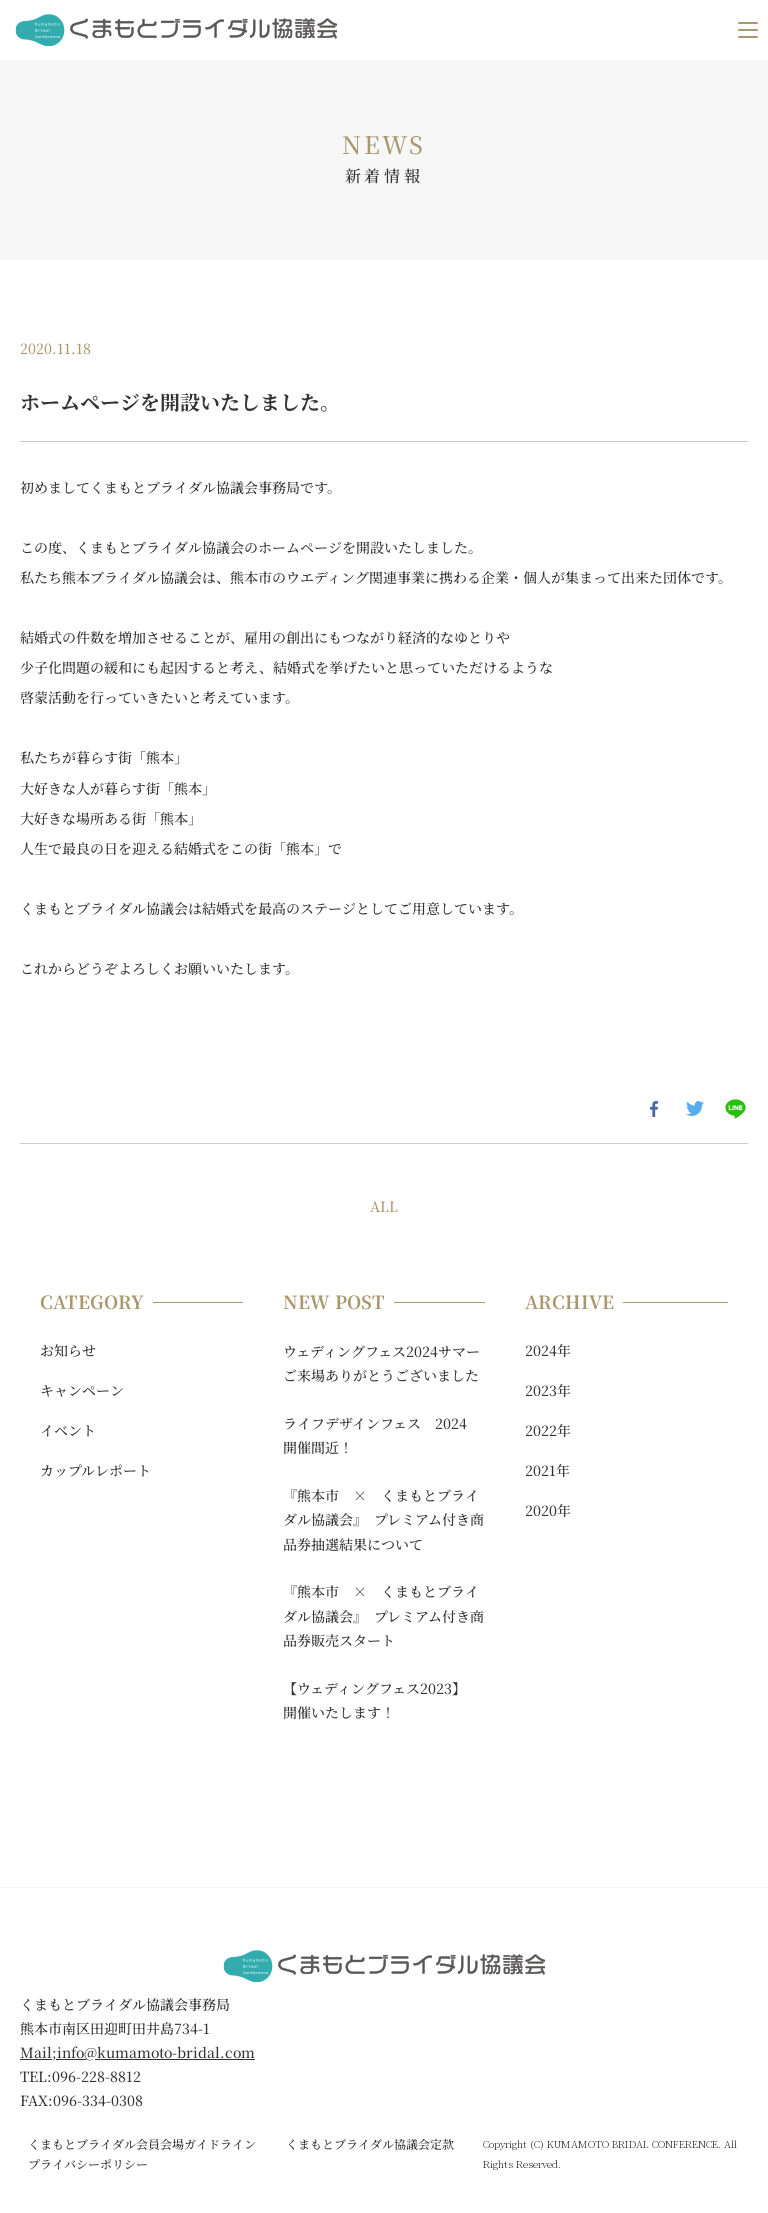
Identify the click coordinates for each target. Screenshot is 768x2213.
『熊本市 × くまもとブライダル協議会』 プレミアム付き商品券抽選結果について (383, 1519)
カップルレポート (95, 1470)
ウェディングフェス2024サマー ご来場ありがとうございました (384, 1363)
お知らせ (68, 1350)
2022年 (548, 1430)
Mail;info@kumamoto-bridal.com (137, 2052)
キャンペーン (82, 1390)
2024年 (548, 1350)
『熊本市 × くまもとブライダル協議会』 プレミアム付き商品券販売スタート (383, 1615)
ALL (384, 1206)
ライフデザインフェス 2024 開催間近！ (382, 1435)
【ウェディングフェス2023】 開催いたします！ (378, 1700)
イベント (68, 1430)
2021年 (547, 1470)
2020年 (548, 1510)
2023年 (548, 1390)
